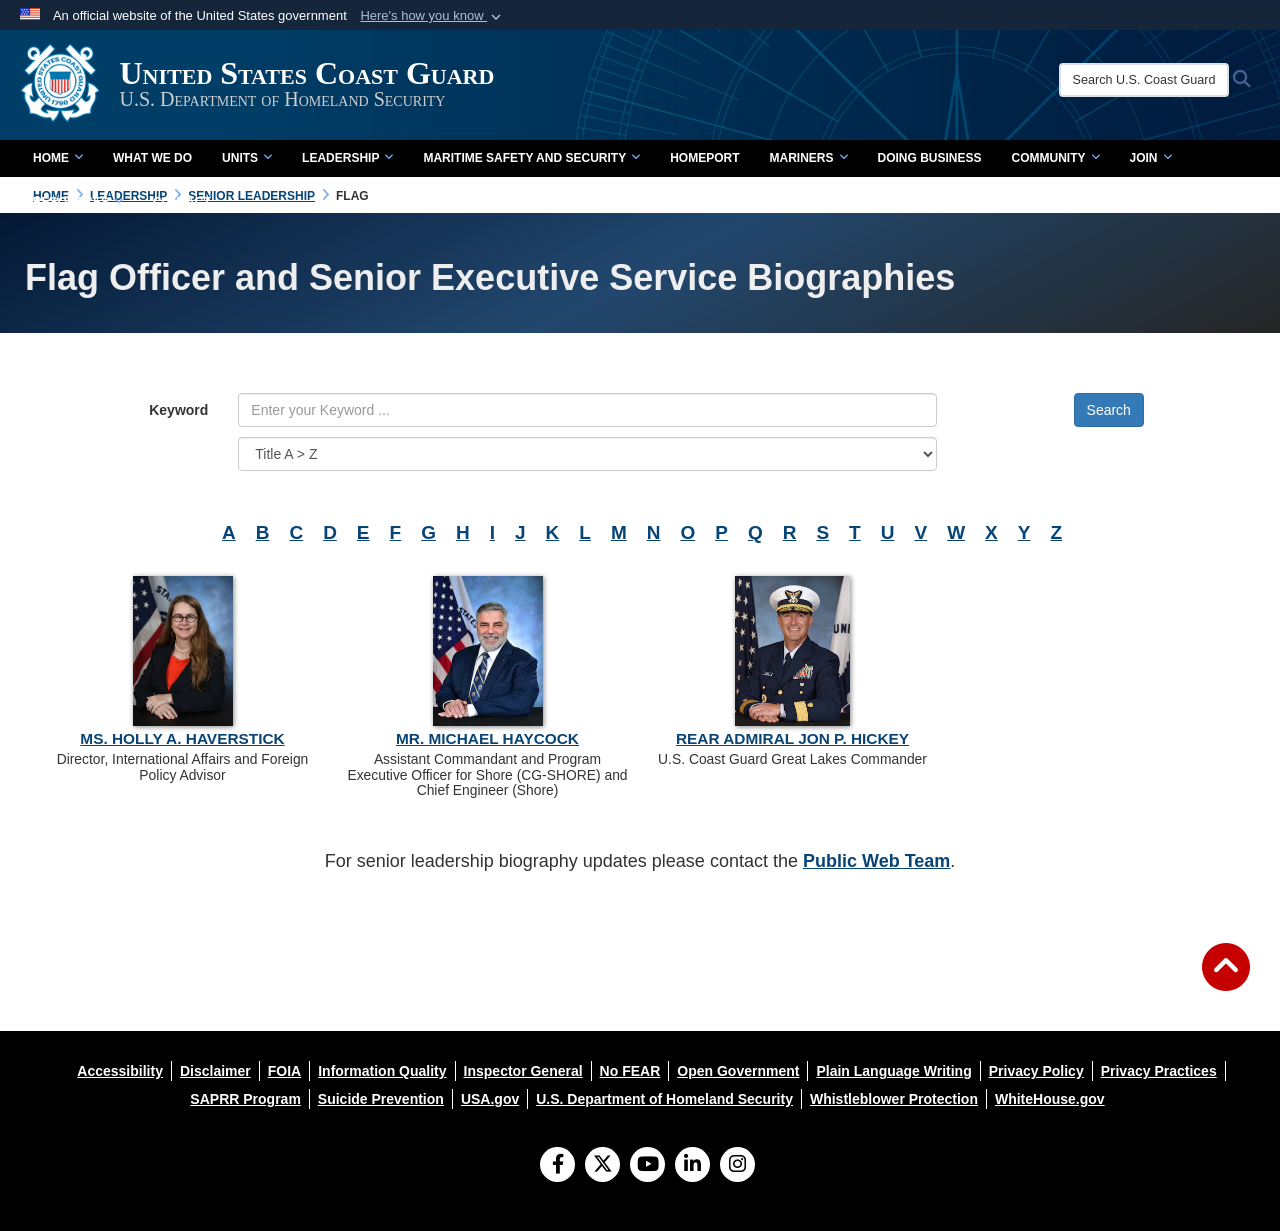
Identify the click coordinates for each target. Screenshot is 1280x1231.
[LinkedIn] (692, 1166)
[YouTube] (647, 1166)
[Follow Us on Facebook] (557, 1166)
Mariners (808, 158)
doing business (930, 158)
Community (1056, 158)
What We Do (152, 158)
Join (1151, 158)
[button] (432, 16)
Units (247, 158)
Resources (78, 202)
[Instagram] (737, 1166)
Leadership (347, 158)
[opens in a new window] (120, 1071)
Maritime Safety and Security (531, 158)
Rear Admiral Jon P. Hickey (792, 738)
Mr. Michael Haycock (487, 738)
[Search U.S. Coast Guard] (1147, 80)
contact (182, 202)
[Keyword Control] (587, 410)
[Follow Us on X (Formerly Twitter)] (602, 1166)
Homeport (704, 158)
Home (58, 158)
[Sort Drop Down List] (587, 454)
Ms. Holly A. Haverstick (182, 738)
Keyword (178, 410)
